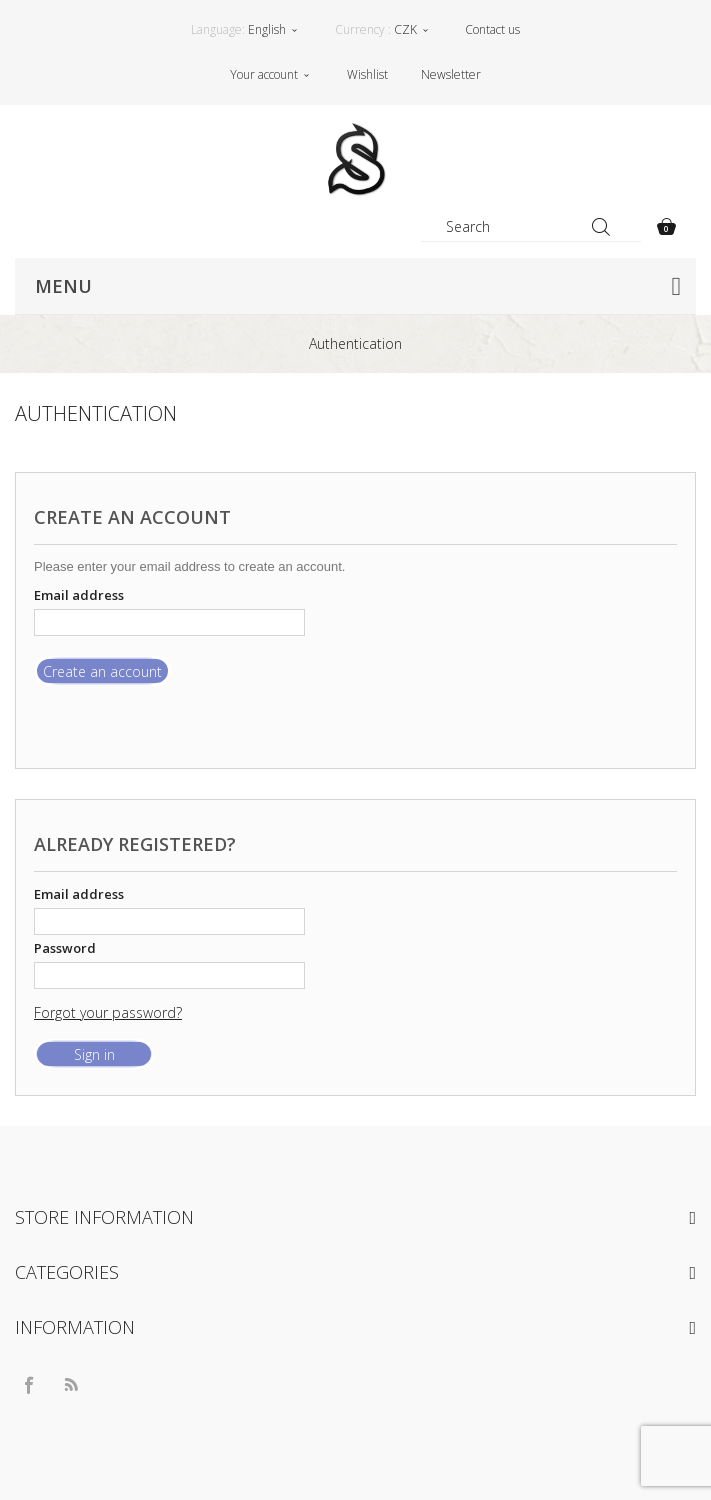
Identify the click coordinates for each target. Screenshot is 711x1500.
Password (65, 948)
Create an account (102, 671)
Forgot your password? (108, 1012)
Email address (79, 595)
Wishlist (367, 74)
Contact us (492, 29)
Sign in (94, 1054)
